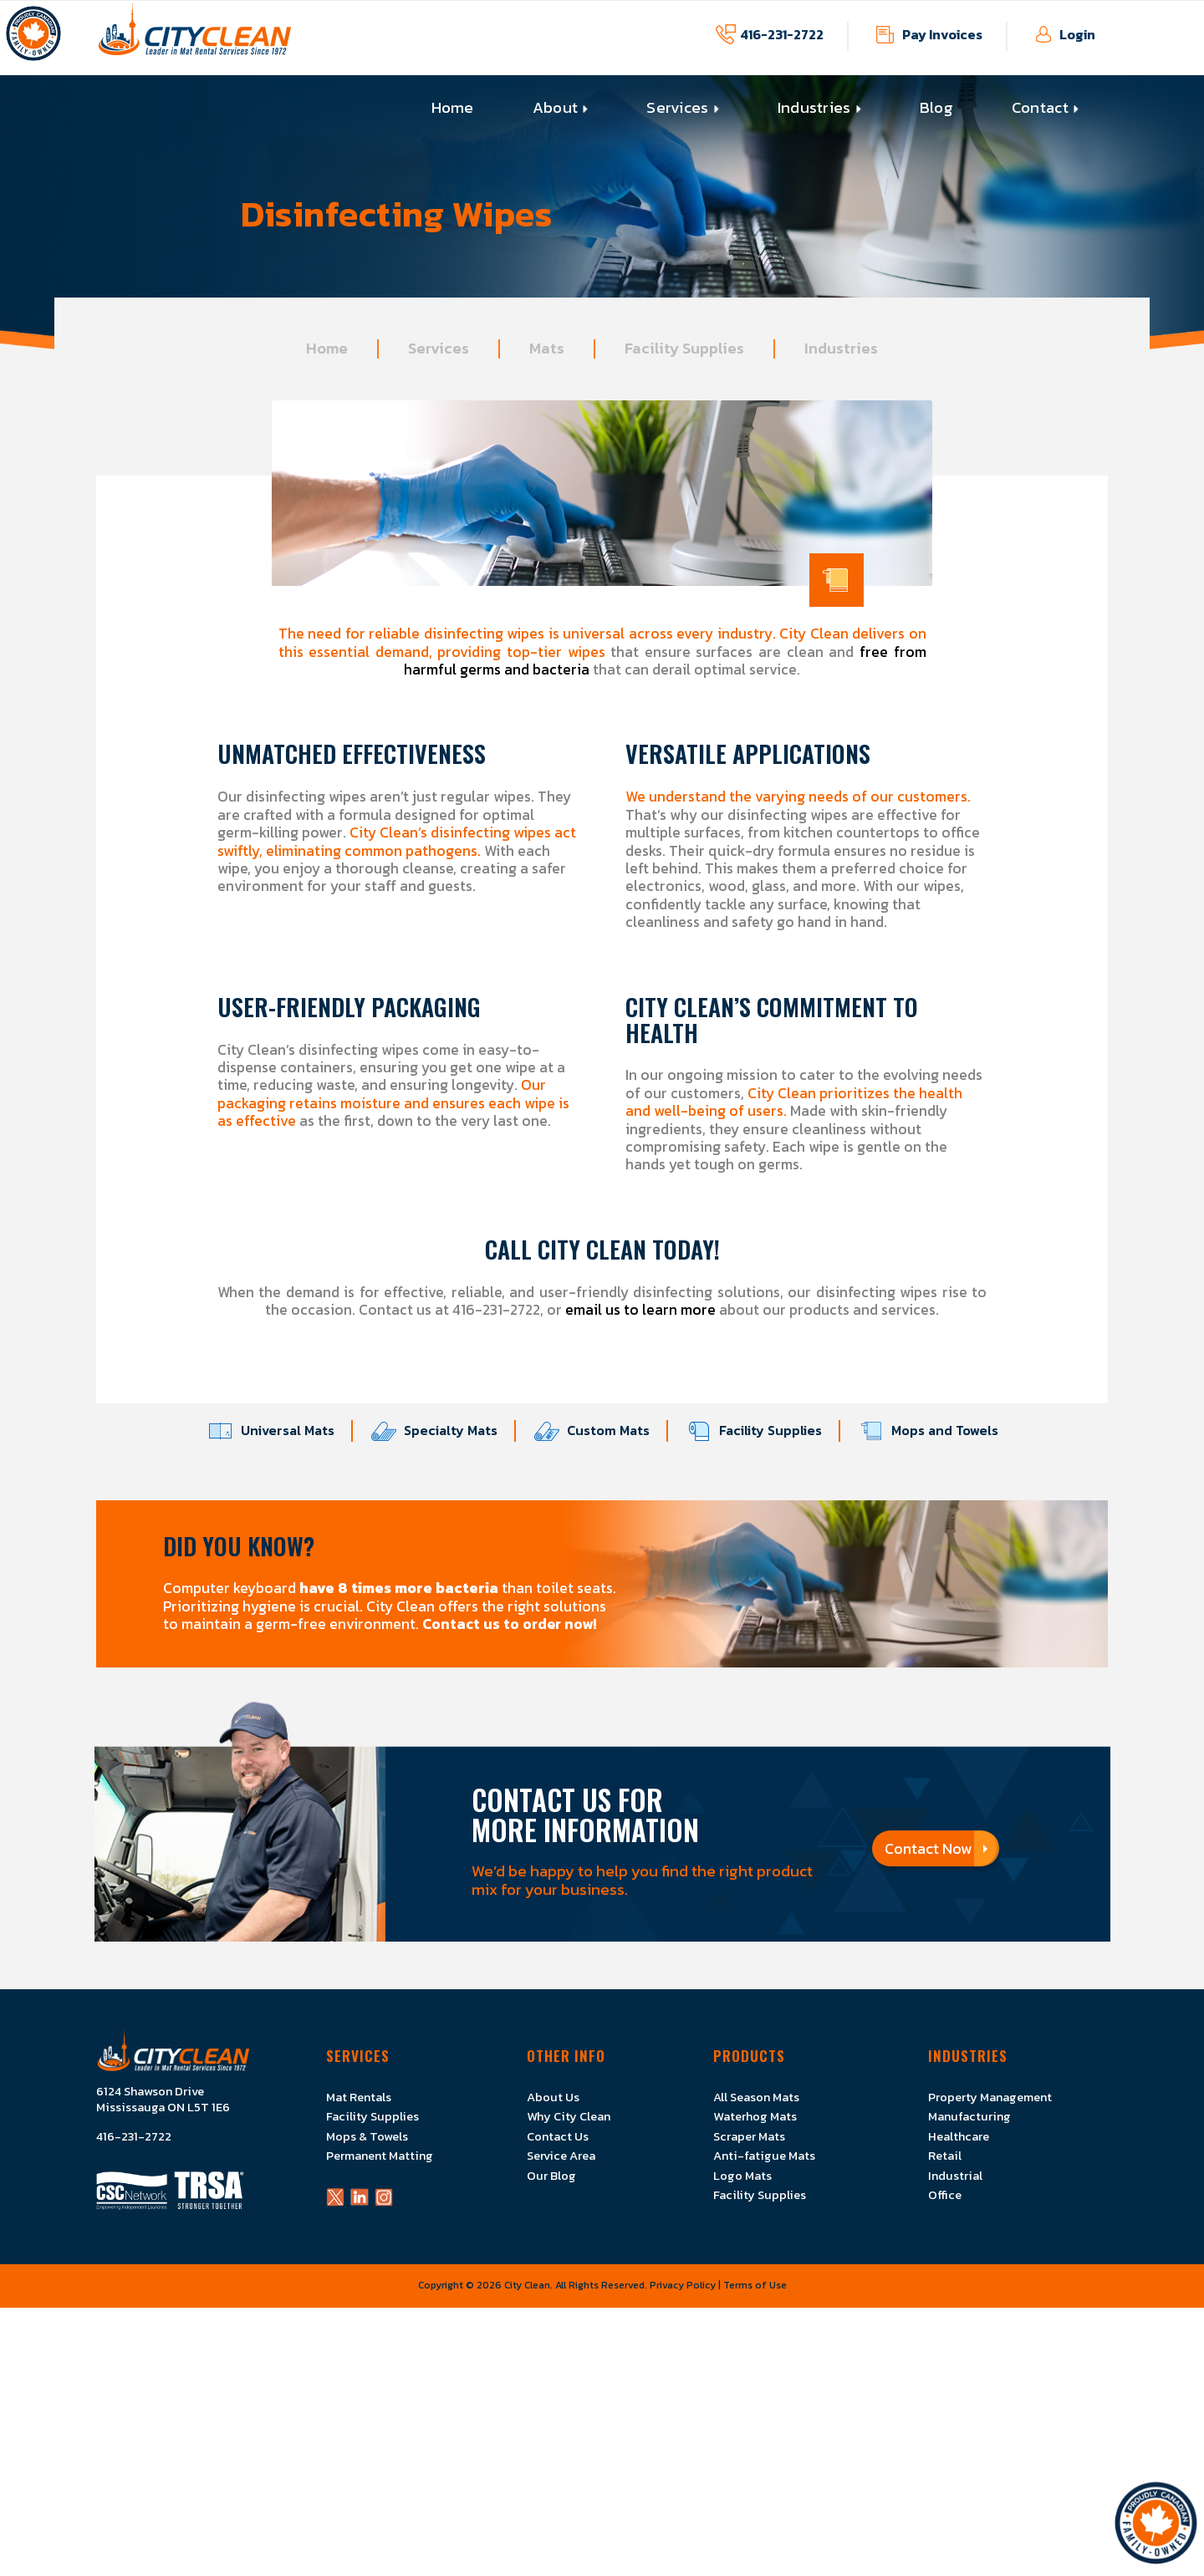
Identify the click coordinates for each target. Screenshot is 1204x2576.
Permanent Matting (379, 2155)
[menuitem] (452, 108)
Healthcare (958, 2136)
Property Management (990, 2097)
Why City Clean (568, 2116)
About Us (553, 2097)
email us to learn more (640, 1310)
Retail (945, 2155)
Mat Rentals (358, 2097)
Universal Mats (280, 1431)
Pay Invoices (942, 34)
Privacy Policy (683, 2285)
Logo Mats (742, 2175)
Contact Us (558, 2136)
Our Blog (551, 2175)
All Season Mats (756, 2097)
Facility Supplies (762, 1431)
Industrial (955, 2175)
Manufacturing (969, 2116)
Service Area (561, 2155)
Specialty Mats (443, 1431)
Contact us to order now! (509, 1624)
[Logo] (194, 37)
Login (1077, 34)
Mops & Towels (367, 2136)
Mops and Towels (936, 1431)
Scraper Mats (749, 2136)
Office (945, 2195)
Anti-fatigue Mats (764, 2155)
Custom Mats (600, 1431)
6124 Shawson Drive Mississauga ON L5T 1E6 (163, 2099)
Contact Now (936, 1848)
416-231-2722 (782, 34)
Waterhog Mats (755, 2116)
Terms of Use (755, 2285)
